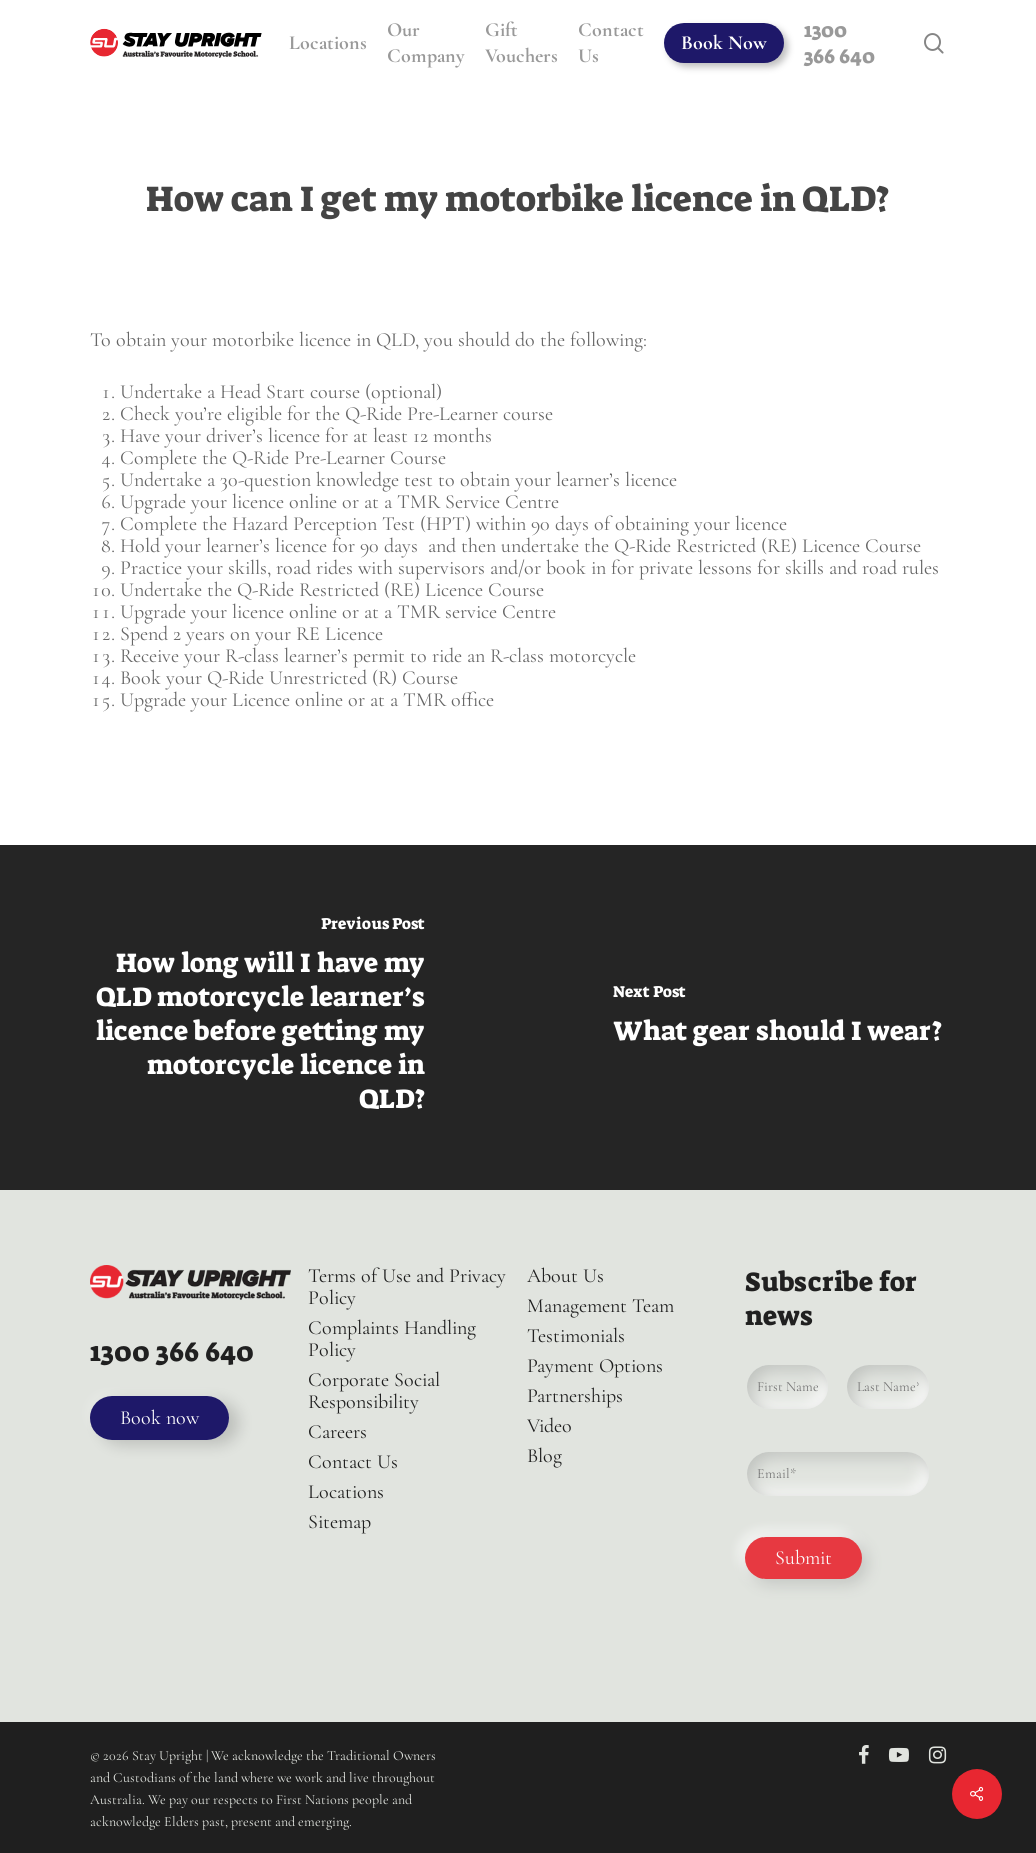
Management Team (600, 1306)
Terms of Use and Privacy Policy (407, 1287)
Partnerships (575, 1396)
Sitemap (339, 1522)
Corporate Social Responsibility (374, 1391)
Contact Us (353, 1462)
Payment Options (595, 1366)
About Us (565, 1276)
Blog (544, 1456)
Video (549, 1426)
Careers (337, 1432)
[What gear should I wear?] (777, 1017)
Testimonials (576, 1336)
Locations (346, 1492)
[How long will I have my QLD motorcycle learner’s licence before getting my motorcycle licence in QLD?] (259, 1017)
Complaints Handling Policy (392, 1339)
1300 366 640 (172, 1352)
